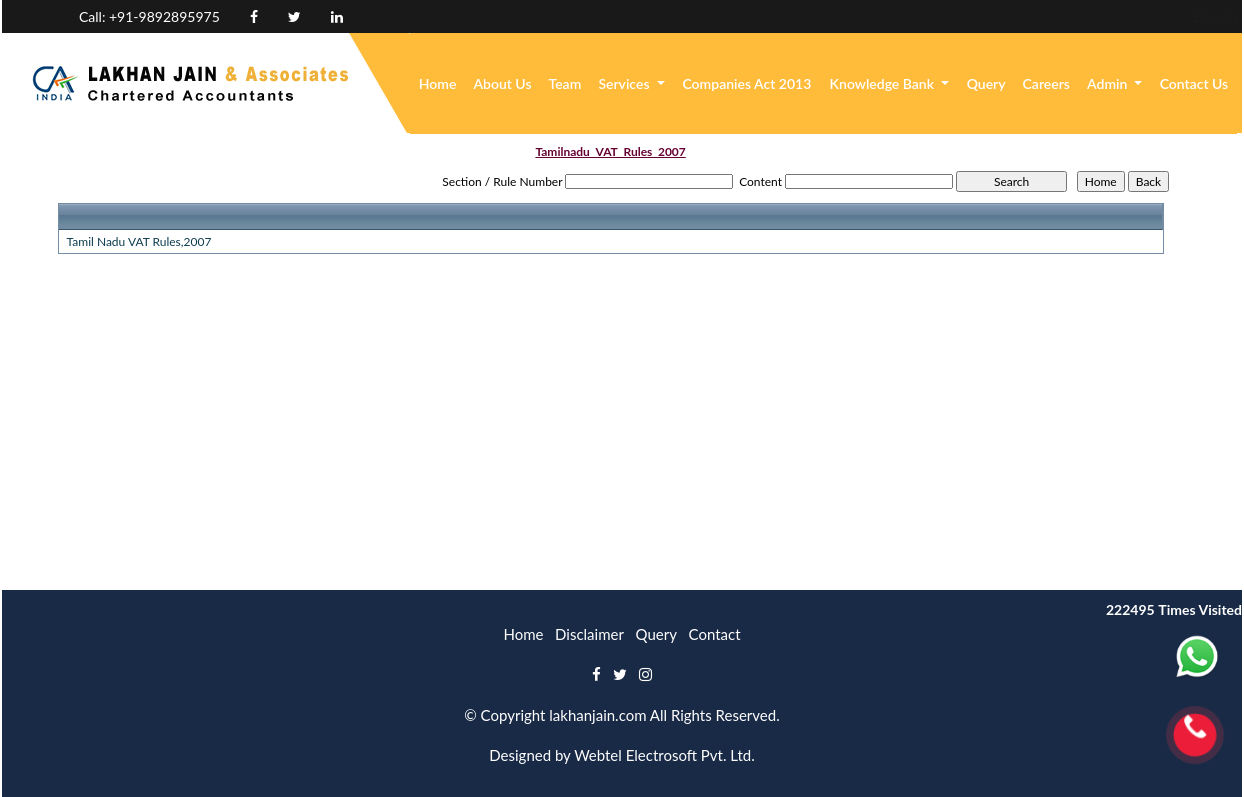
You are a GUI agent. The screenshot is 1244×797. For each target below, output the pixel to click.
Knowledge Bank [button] (884, 83)
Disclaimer (589, 634)
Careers (1046, 83)
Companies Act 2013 (746, 83)
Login (1149, 16)
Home (438, 83)
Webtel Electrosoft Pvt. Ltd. (664, 755)
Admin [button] (1109, 83)
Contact (715, 634)
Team (565, 83)
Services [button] (625, 83)
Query (986, 83)
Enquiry (1079, 16)
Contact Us (1194, 83)
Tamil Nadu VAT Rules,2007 (139, 241)
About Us (502, 83)
